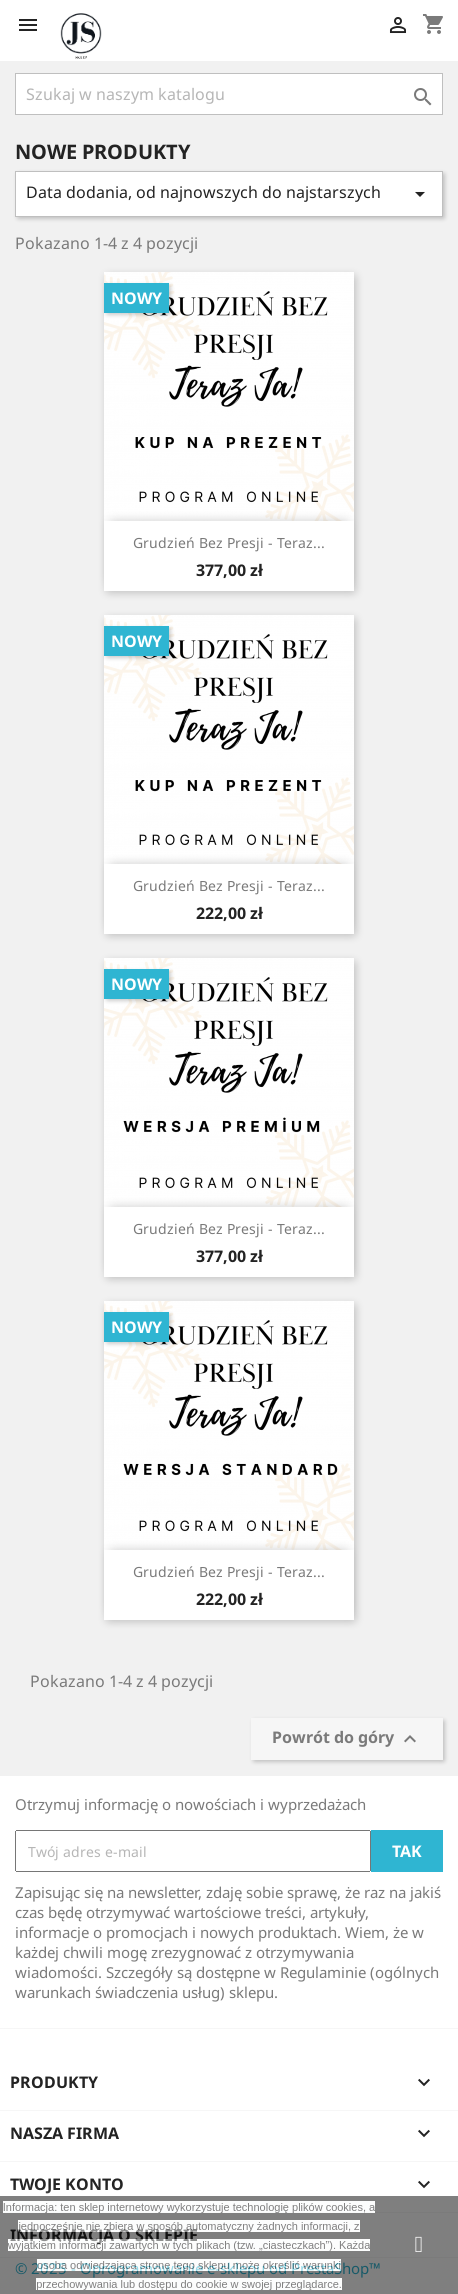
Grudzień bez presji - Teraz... (229, 542)
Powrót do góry (347, 1738)
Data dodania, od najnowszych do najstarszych (229, 193)
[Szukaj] (229, 94)
